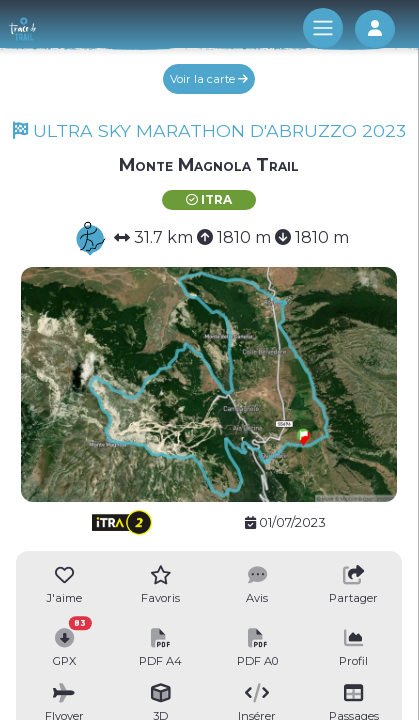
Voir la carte (209, 79)
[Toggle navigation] (323, 28)
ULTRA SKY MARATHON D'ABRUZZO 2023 (209, 130)
